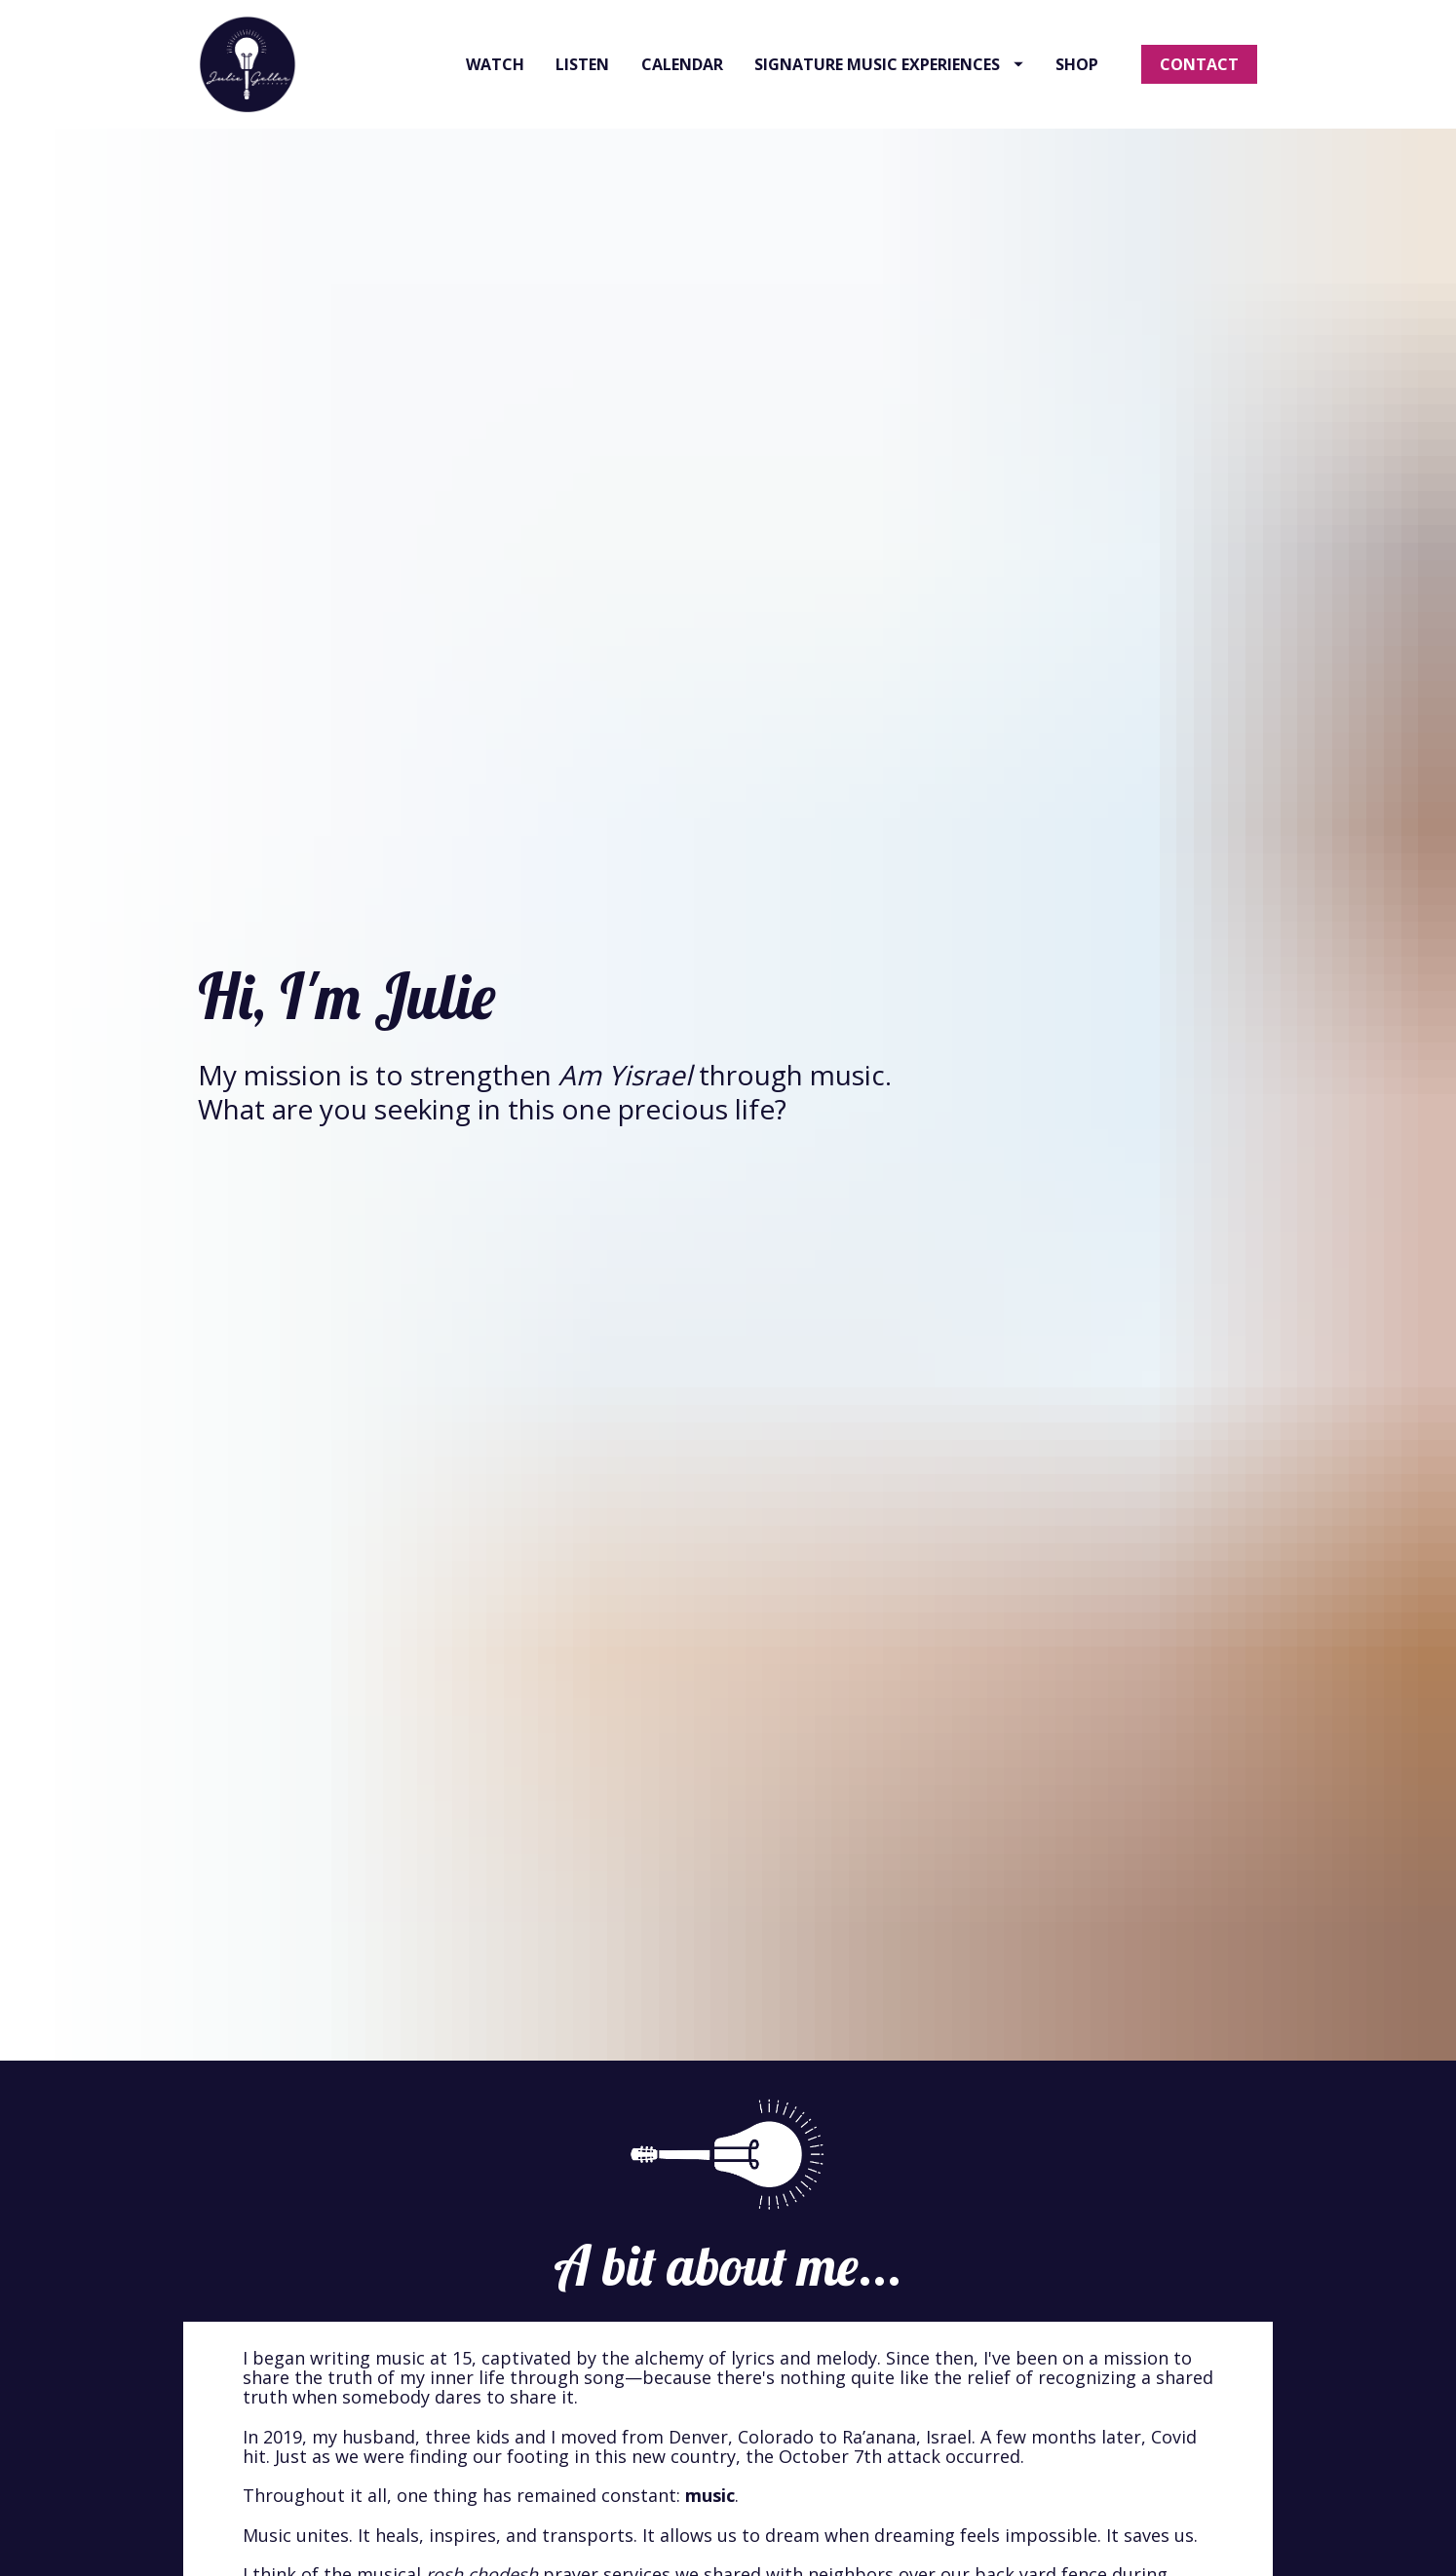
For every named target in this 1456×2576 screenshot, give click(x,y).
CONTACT (1199, 95)
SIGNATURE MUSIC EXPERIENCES (888, 95)
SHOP (1076, 95)
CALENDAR (682, 95)
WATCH (495, 95)
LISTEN (582, 95)
